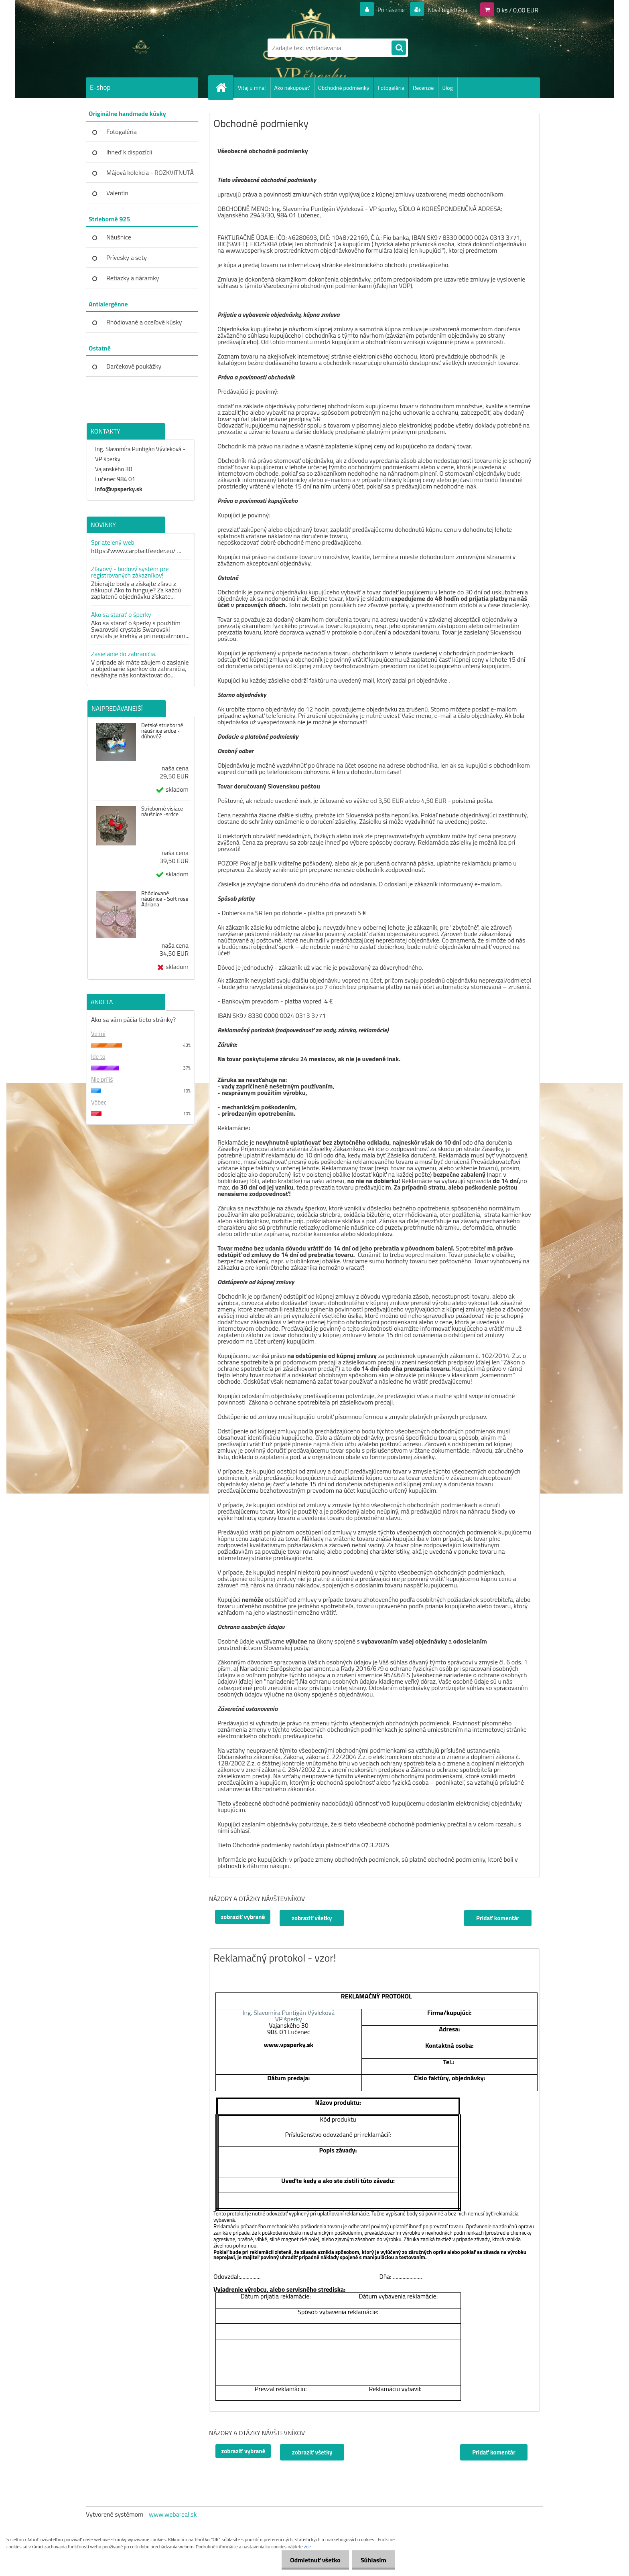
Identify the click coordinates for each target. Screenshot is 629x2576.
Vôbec (98, 1102)
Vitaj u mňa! (252, 87)
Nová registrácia (445, 9)
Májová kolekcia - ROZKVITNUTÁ (150, 172)
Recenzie (423, 87)
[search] (399, 48)
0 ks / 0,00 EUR (517, 9)
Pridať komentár (497, 1918)
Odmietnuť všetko (310, 2560)
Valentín (117, 193)
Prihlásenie (386, 9)
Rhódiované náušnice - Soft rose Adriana (165, 898)
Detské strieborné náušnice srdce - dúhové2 (162, 730)
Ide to (98, 1056)
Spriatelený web (112, 542)
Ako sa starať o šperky (121, 614)
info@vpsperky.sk (118, 489)
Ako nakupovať (292, 87)
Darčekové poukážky (133, 366)
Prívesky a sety (126, 257)
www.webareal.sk (173, 2514)
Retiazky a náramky (132, 278)
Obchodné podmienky (343, 87)
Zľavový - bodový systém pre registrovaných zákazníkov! (130, 572)
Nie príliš (102, 1079)
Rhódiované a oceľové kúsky (144, 322)
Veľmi (98, 1033)
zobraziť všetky (313, 1918)
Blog (447, 87)
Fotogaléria (391, 87)
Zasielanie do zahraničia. (123, 654)
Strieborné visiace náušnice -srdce (162, 811)
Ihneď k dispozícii (129, 152)
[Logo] (141, 48)
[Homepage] (224, 87)
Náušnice (118, 237)
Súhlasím (372, 2560)
